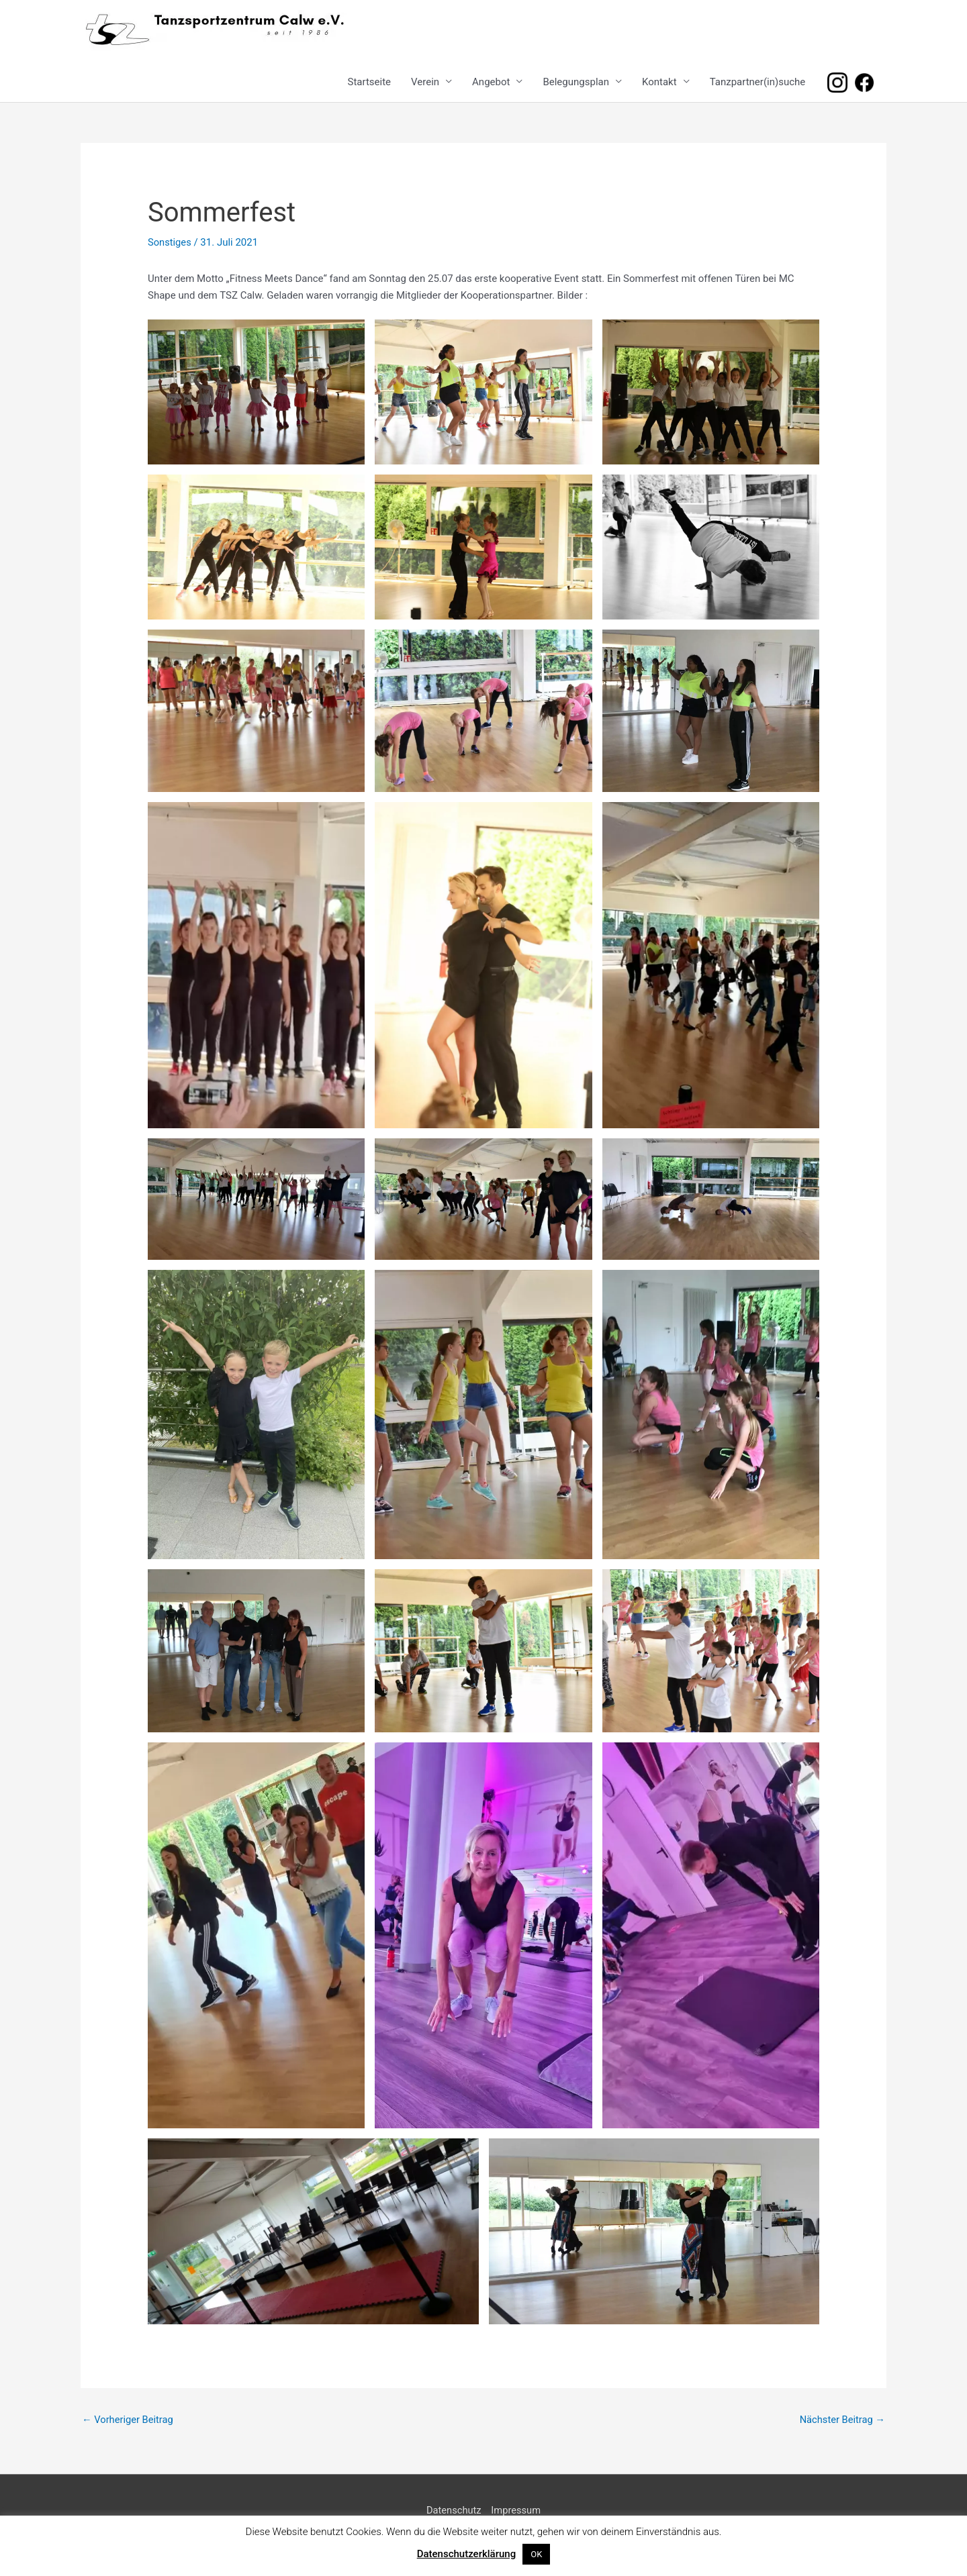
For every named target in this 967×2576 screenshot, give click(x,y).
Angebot (491, 82)
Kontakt (659, 82)
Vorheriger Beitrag (128, 2420)
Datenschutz (453, 2511)
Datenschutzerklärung (466, 2554)
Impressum (517, 2511)
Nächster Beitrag (841, 2420)
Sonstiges (170, 242)
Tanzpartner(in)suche (758, 82)
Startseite (370, 82)
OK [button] (536, 2554)
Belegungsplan (576, 82)
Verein (425, 82)
